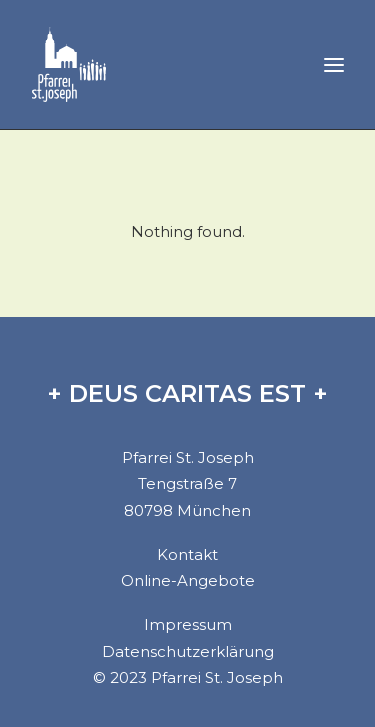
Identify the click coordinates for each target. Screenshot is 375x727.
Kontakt (187, 554)
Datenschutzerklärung (188, 651)
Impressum (188, 624)
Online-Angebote (188, 580)
